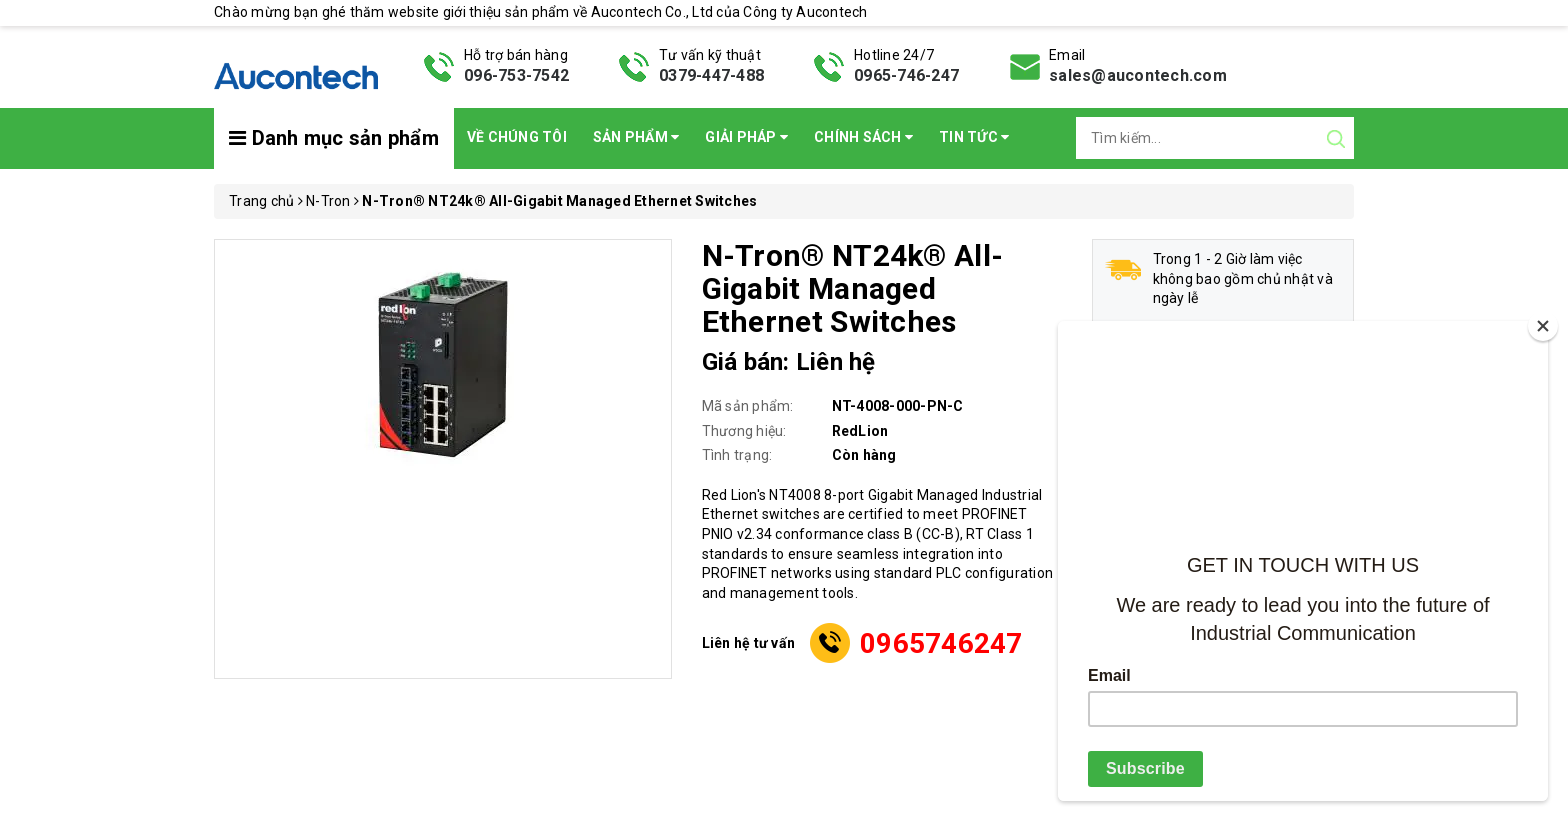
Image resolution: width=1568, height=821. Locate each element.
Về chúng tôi (517, 137)
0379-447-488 (711, 75)
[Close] (1543, 326)
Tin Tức (974, 137)
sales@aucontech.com (1138, 75)
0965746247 (941, 643)
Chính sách (863, 137)
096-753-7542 (516, 75)
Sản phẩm (636, 137)
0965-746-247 (906, 75)
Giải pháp (746, 137)
